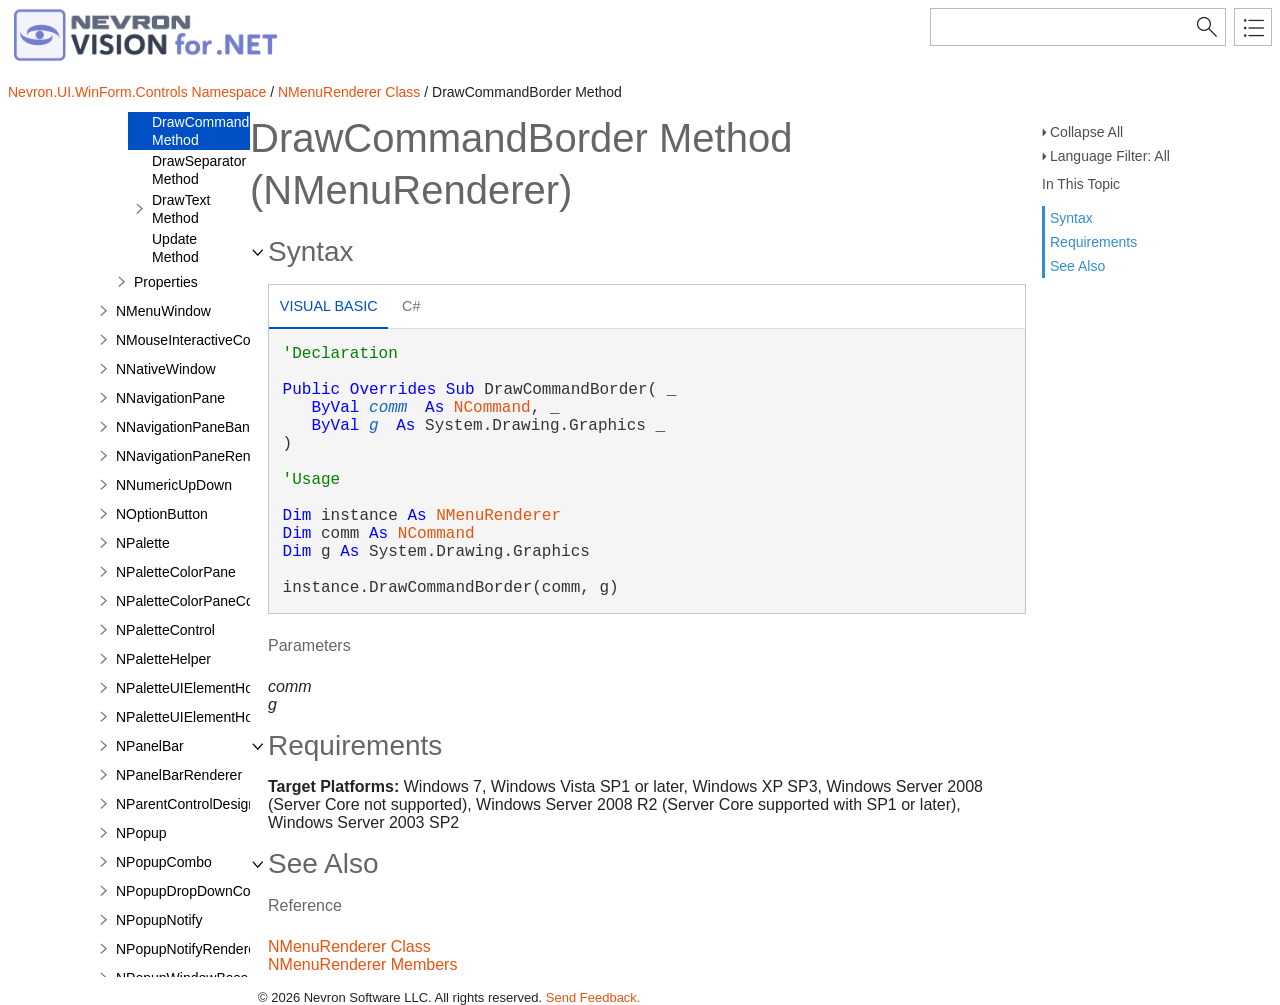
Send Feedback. (593, 997)
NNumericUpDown (174, 485)
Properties (166, 282)
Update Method (175, 248)
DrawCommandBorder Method (221, 131)
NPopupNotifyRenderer (188, 949)
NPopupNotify (159, 920)
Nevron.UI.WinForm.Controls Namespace (137, 92)
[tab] (328, 308)
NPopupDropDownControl (197, 891)
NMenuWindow (163, 311)
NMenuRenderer (498, 516)
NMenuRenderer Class (349, 92)
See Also (1077, 266)
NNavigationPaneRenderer (199, 456)
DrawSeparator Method (199, 170)
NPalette (143, 543)
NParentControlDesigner (192, 804)
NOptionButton (162, 514)
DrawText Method (181, 209)
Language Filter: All (1110, 156)
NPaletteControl (165, 630)
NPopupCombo (164, 862)
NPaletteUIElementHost (190, 688)
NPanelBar (150, 746)
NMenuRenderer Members (362, 964)
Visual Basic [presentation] (329, 306)
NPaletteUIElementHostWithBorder (225, 717)
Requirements (1093, 242)
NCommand (492, 408)
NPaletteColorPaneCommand (208, 601)
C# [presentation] (411, 306)
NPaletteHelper (163, 659)
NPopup (141, 833)
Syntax (1071, 218)
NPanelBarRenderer (179, 775)
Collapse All (1086, 132)
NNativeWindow (166, 369)
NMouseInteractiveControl (197, 340)
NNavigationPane (170, 398)
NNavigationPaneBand (187, 427)
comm (388, 408)
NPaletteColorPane (176, 572)
